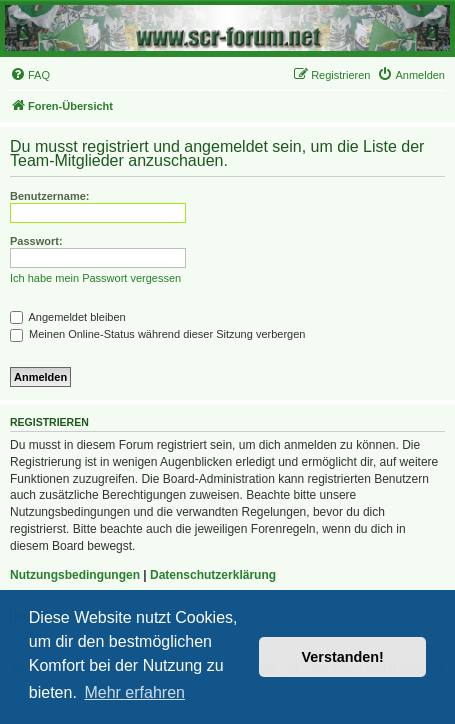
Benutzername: (49, 196)
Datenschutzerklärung (213, 575)
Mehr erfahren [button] (134, 692)
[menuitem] (30, 75)
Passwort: (36, 241)
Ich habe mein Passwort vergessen (95, 278)
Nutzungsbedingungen (75, 575)
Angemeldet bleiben (68, 317)
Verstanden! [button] (343, 657)
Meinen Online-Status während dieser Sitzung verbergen (157, 334)
